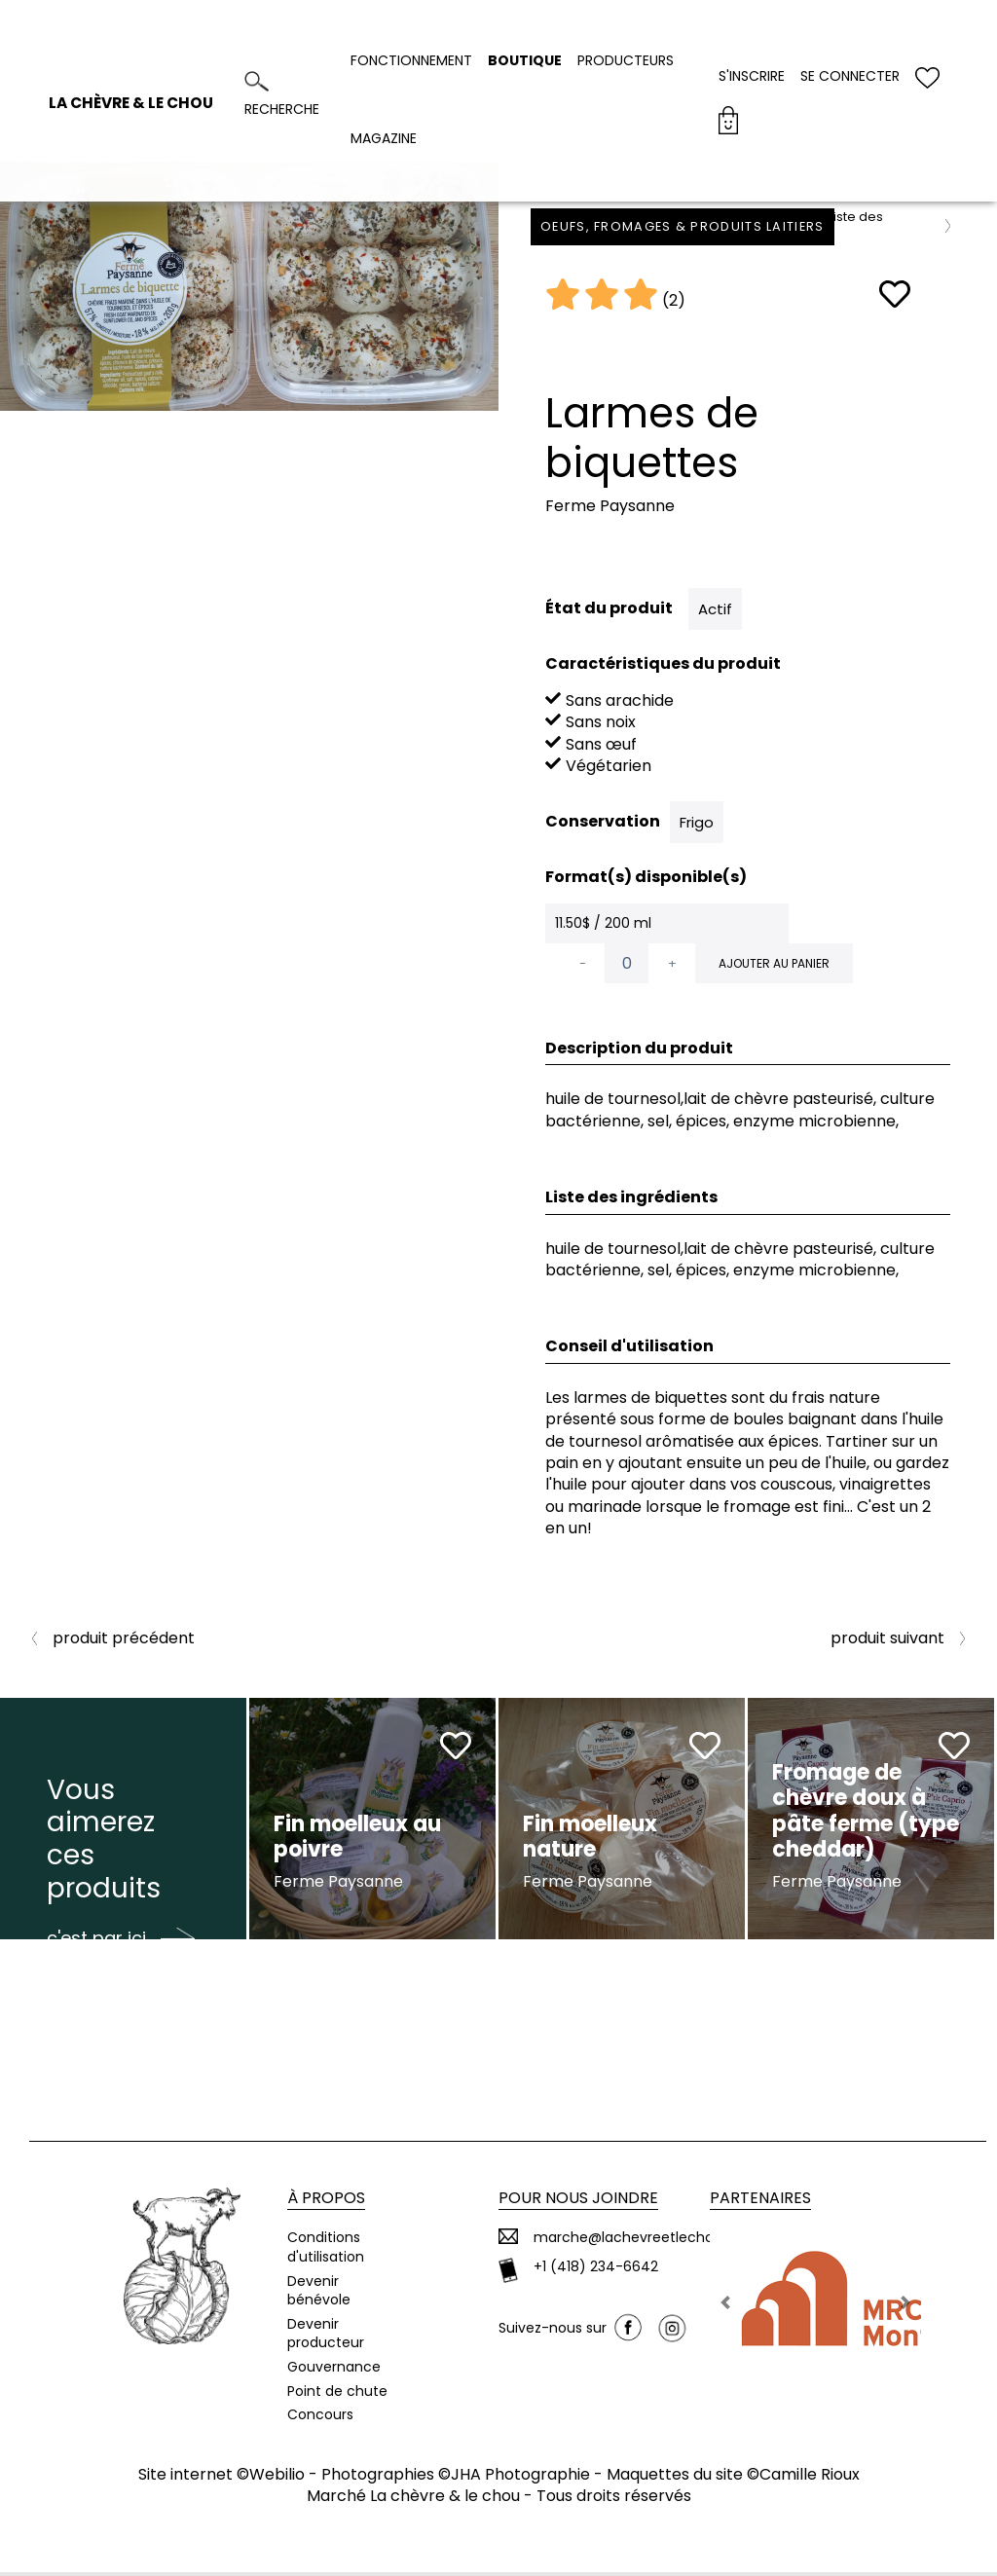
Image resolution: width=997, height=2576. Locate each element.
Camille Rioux (809, 2479)
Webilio (277, 2479)
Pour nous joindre (578, 2202)
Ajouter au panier (774, 963)
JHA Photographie (520, 2479)
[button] (726, 2306)
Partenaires (760, 2202)
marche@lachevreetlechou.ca (638, 2242)
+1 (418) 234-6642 (596, 2272)
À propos (326, 2202)
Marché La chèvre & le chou (413, 2500)
